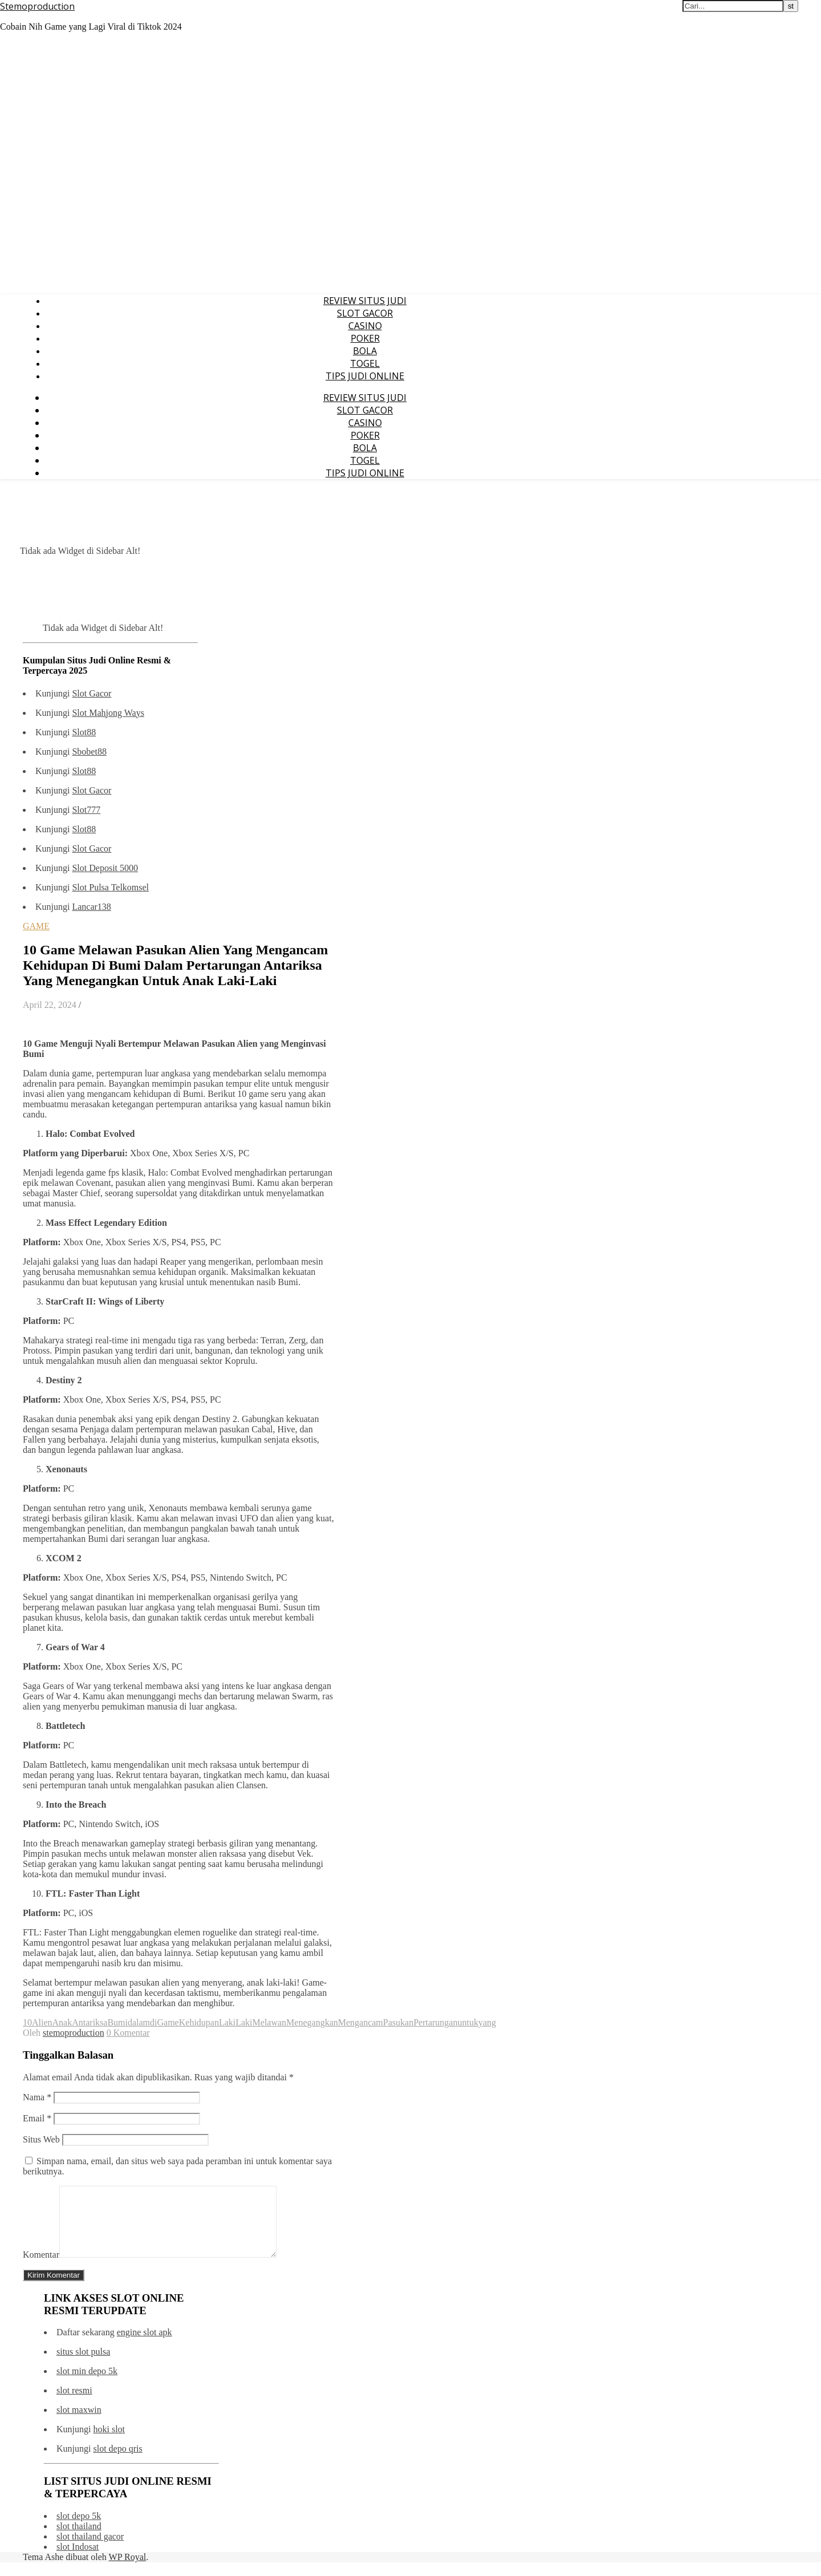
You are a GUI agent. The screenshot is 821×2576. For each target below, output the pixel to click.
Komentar (41, 2268)
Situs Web (41, 2139)
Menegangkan (312, 2022)
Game (168, 2022)
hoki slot (109, 2443)
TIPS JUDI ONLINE (365, 376)
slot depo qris (117, 2462)
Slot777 (86, 810)
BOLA (365, 351)
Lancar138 (91, 907)
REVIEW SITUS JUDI (365, 300)
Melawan (270, 2022)
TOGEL (365, 363)
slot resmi (74, 2404)
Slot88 (84, 732)
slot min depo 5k (86, 2384)
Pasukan (398, 2022)
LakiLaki (236, 2022)
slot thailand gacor (90, 2550)
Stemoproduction (37, 6)
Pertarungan (435, 2022)
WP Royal (128, 2570)
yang (487, 2022)
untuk (467, 2022)
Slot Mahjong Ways (108, 713)
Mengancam (360, 2022)
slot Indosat (77, 2560)
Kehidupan (199, 2022)
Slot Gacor (91, 693)
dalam (139, 2022)
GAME (36, 926)
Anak (62, 2022)
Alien (42, 2022)
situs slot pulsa (83, 2365)
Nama (37, 2097)
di (153, 2022)
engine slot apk (144, 2346)
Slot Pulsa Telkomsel (110, 887)
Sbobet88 (89, 751)
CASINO (365, 325)
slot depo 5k (78, 2529)
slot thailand (78, 2540)
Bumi (117, 2022)
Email (37, 2118)
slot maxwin (78, 2423)
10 (27, 2022)
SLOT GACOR (365, 313)
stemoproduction (73, 2033)
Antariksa (89, 2022)
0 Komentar (128, 2033)
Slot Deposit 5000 (105, 868)
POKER (365, 338)
